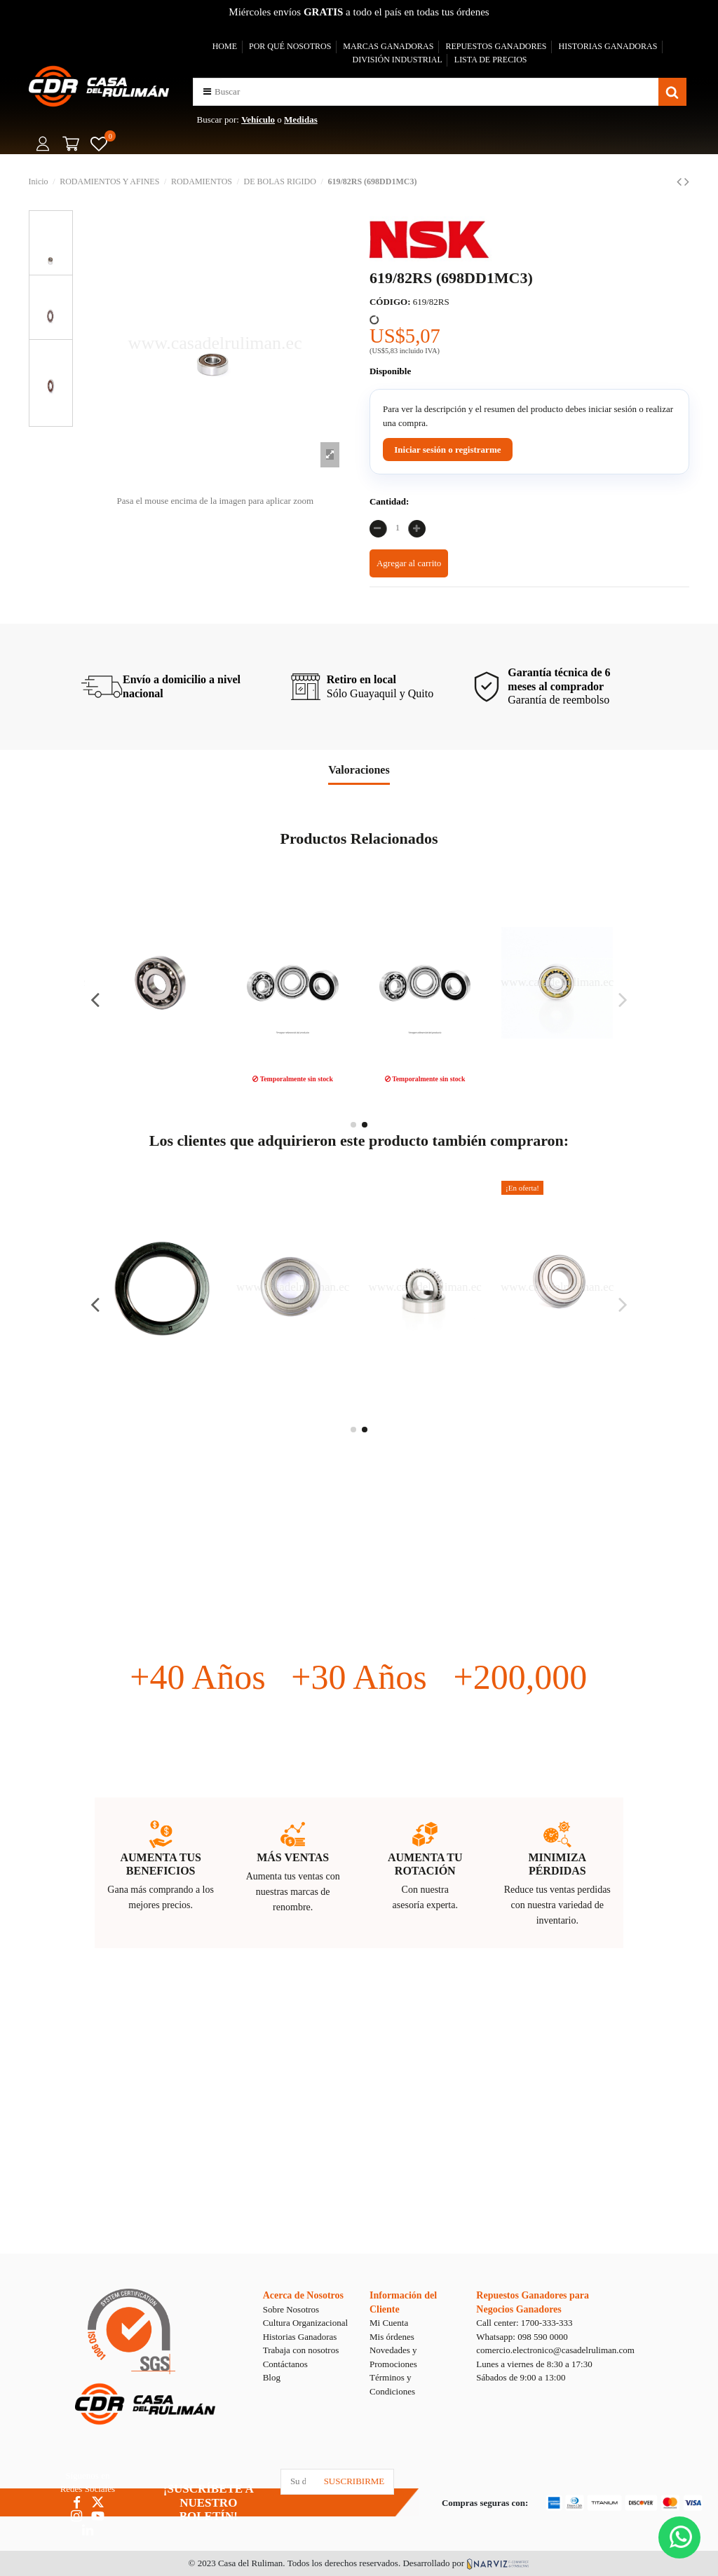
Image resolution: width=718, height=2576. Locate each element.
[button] (207, 91)
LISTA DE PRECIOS (490, 59)
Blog (271, 2377)
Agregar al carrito (409, 563)
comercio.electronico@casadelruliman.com (555, 2350)
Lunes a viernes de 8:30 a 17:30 (534, 2364)
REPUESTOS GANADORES (495, 46)
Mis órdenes (392, 2336)
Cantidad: (389, 501)
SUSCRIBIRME (354, 2481)
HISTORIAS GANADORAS (608, 46)
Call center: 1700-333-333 (524, 2322)
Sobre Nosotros (291, 2309)
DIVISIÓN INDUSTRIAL (397, 59)
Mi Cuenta (389, 2322)
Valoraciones (358, 770)
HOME (224, 46)
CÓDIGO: (390, 301)
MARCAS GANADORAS (388, 46)
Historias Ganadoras (300, 2336)
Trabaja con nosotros (301, 2350)
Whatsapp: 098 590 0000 (521, 2336)
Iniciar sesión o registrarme (447, 449)
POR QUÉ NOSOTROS (290, 46)
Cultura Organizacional (305, 2322)
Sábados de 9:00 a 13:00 (520, 2377)
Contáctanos (285, 2364)
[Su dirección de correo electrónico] (298, 2481)
